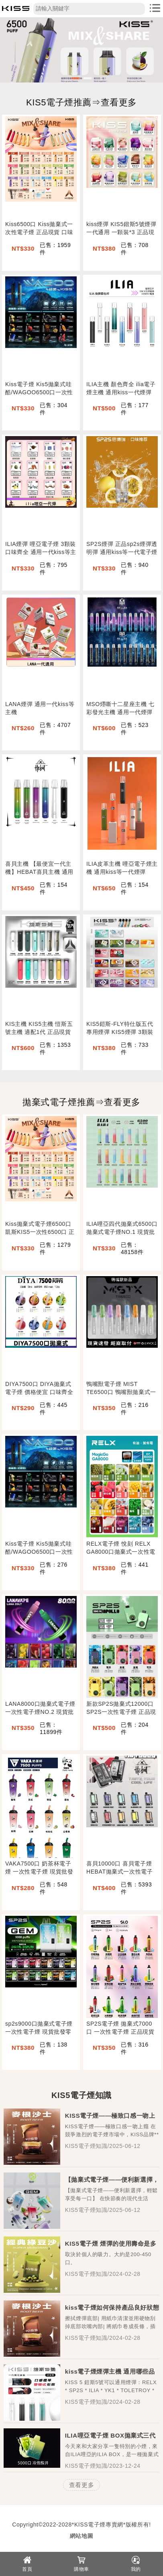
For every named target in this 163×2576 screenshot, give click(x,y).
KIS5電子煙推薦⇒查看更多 (81, 102)
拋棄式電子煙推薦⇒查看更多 (81, 1102)
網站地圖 (81, 2536)
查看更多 (81, 2484)
